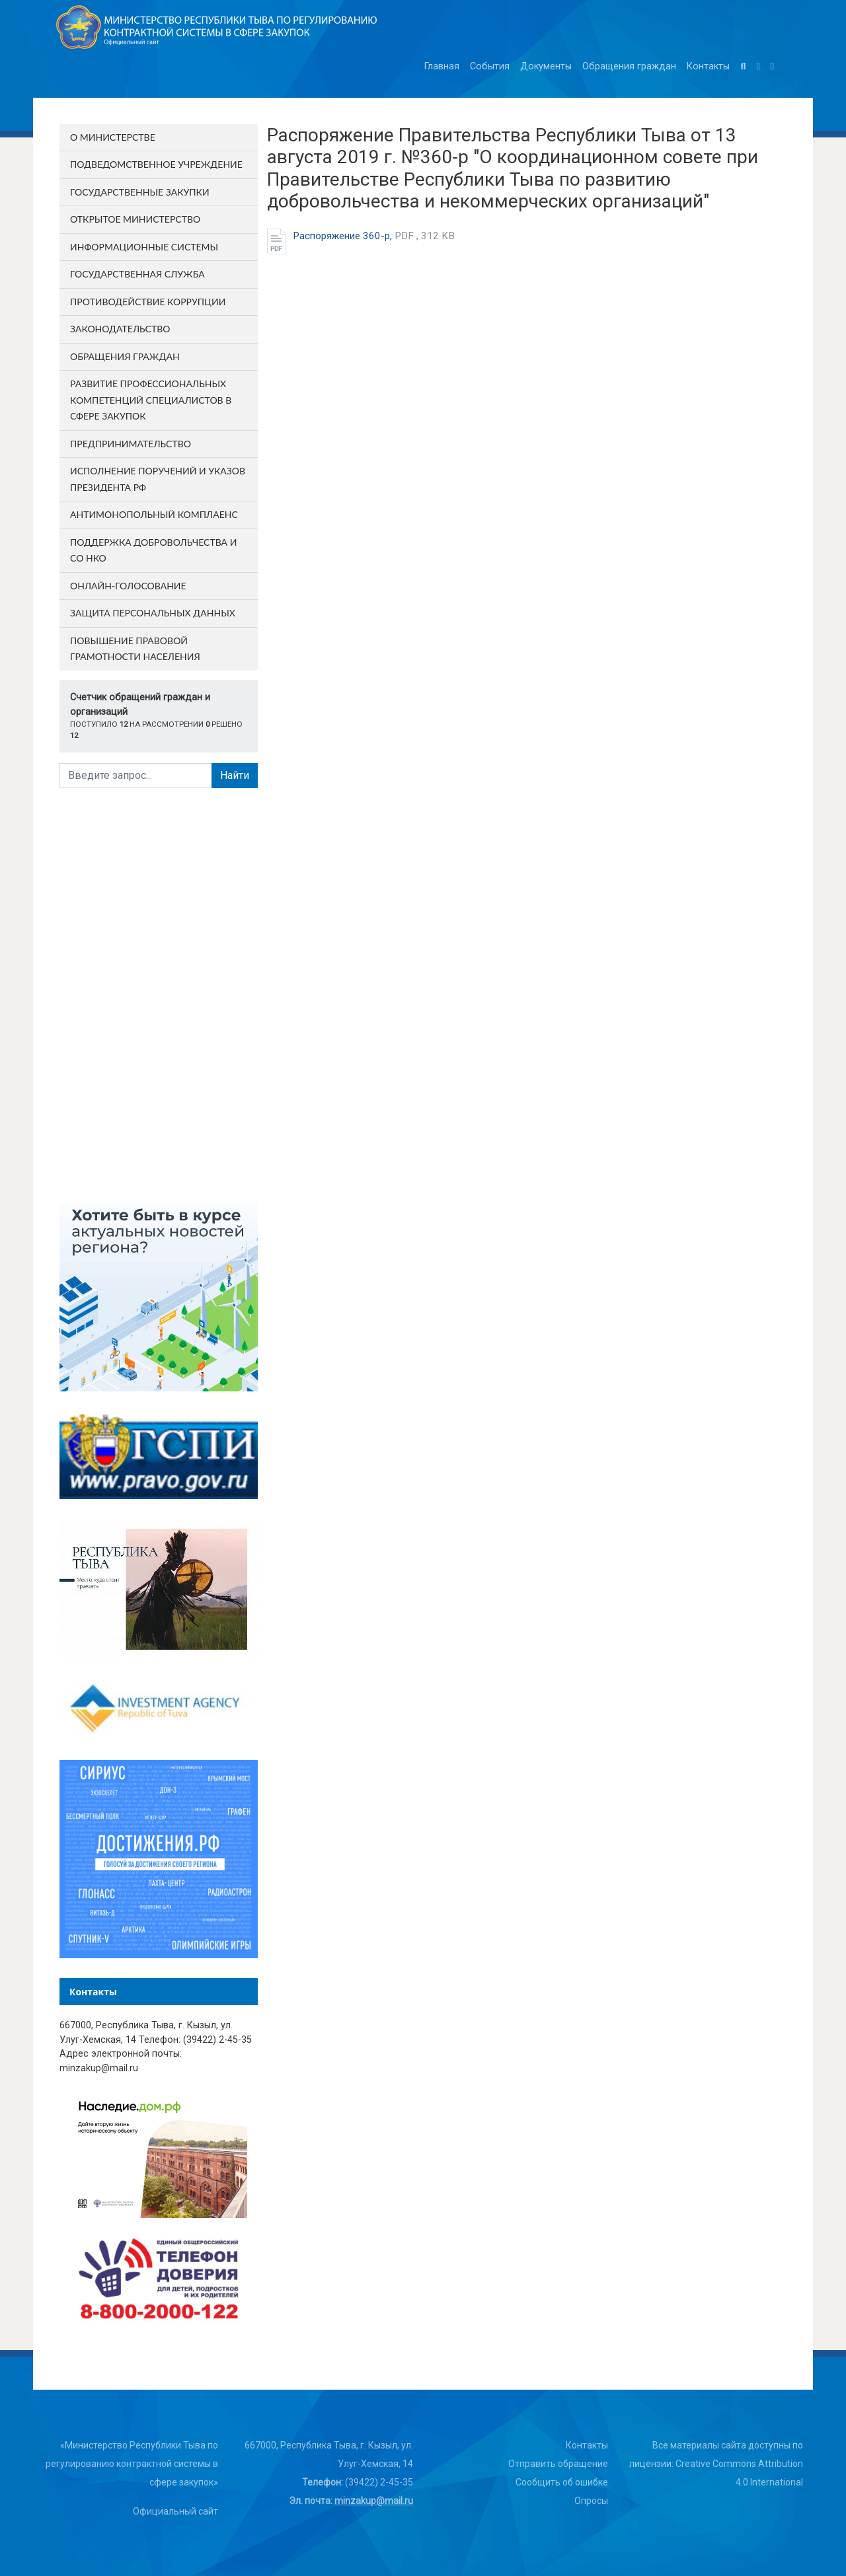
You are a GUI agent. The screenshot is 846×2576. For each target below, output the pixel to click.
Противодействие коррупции (147, 301)
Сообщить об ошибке (562, 2482)
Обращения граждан (629, 66)
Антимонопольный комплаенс (154, 514)
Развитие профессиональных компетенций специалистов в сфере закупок (150, 400)
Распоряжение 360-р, (374, 236)
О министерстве (112, 137)
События (490, 66)
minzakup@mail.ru (373, 2500)
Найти (234, 775)
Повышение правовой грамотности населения (135, 649)
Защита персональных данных (152, 612)
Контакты (708, 66)
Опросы (591, 2500)
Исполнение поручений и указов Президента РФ (157, 479)
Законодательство (120, 328)
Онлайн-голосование (128, 585)
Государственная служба (137, 273)
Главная (441, 66)
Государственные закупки (140, 192)
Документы (546, 66)
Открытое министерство (135, 219)
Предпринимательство (130, 443)
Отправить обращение (558, 2463)
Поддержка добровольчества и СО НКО (153, 550)
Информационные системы (144, 246)
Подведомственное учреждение (156, 164)
